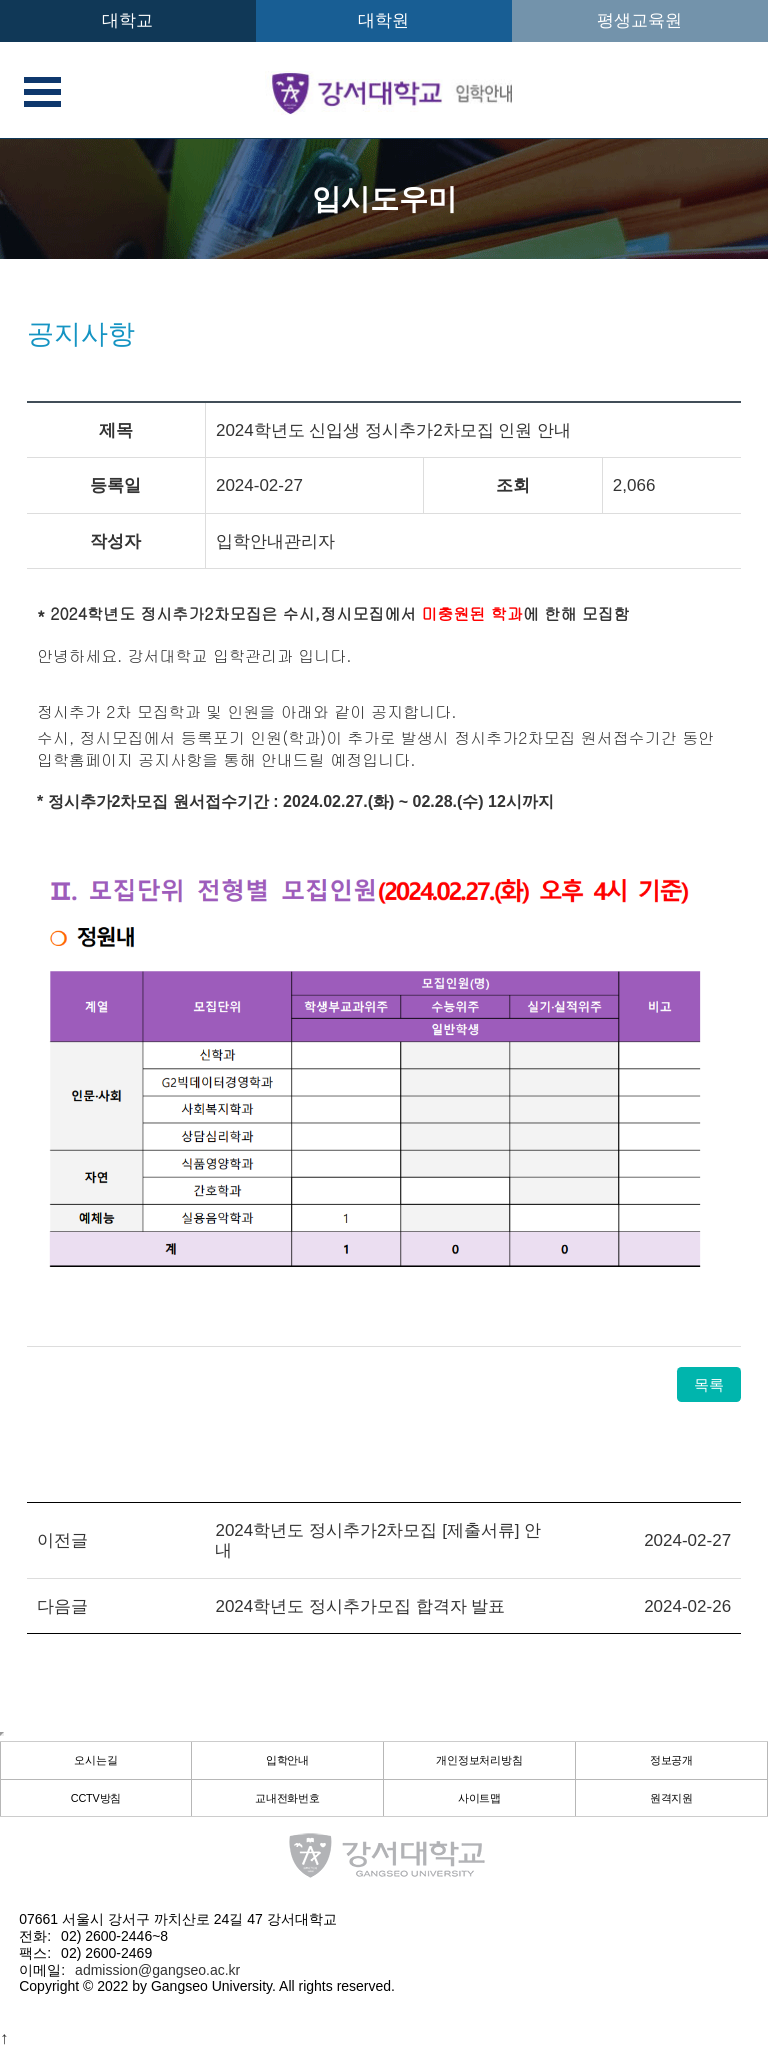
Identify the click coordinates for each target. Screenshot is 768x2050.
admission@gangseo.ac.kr (157, 1970)
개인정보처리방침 (480, 1761)
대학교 (127, 20)
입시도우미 (384, 199)
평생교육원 (639, 20)
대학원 (383, 20)
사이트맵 (480, 1799)
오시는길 (96, 1761)
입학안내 (288, 1761)
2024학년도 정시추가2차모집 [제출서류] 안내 (378, 1540)
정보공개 (672, 1761)
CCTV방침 (96, 1799)
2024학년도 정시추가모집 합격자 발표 (360, 1606)
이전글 (62, 1540)
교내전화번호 (288, 1799)
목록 (709, 1384)
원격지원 (672, 1799)
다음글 (62, 1606)
